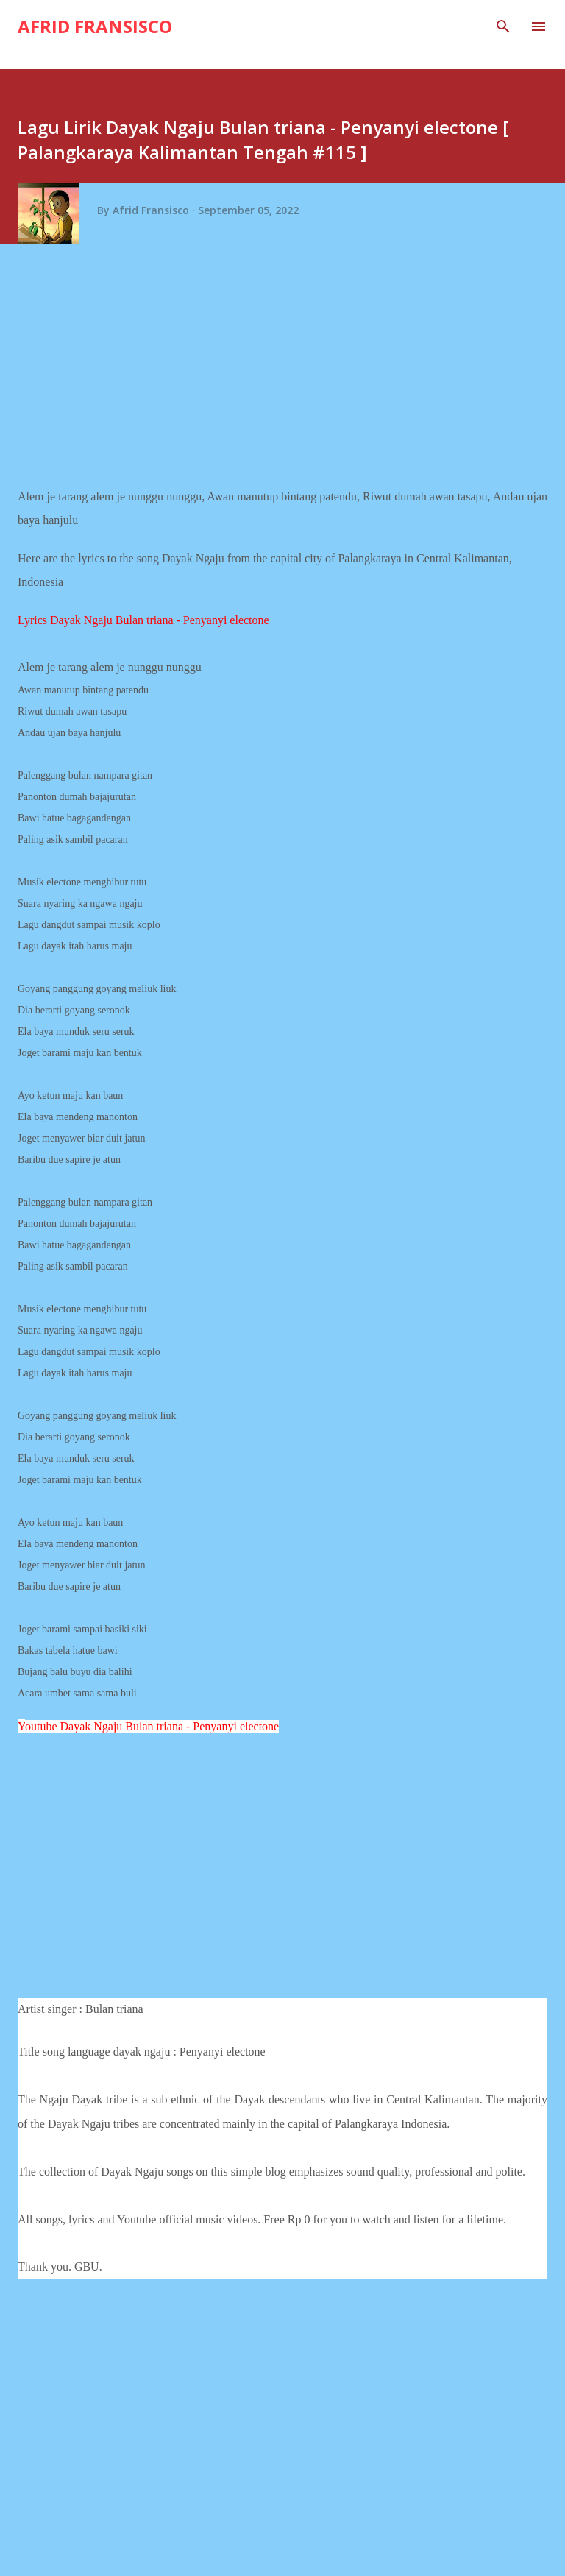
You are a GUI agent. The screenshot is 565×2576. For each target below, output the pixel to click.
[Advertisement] (288, 371)
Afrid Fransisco (95, 26)
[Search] (503, 26)
